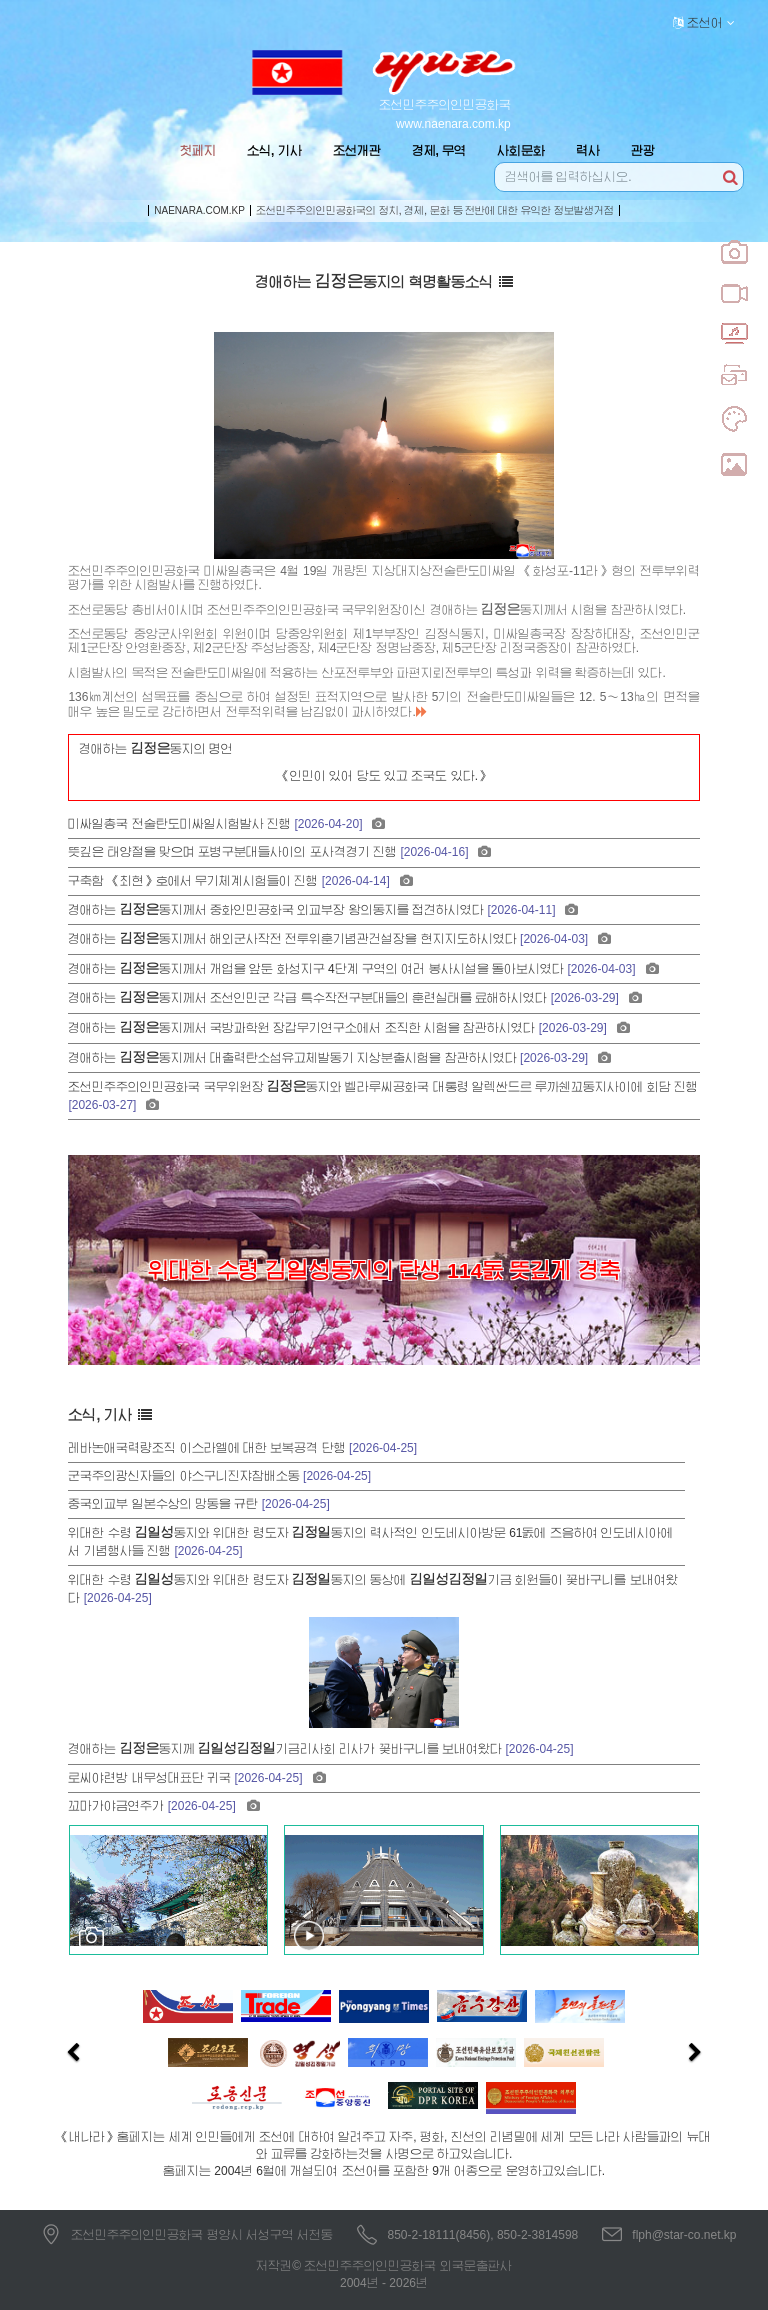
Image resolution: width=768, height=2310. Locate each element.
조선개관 (357, 151)
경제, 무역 (439, 151)
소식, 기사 (274, 151)
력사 (588, 151)
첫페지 (198, 151)
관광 (643, 151)
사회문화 (521, 151)
